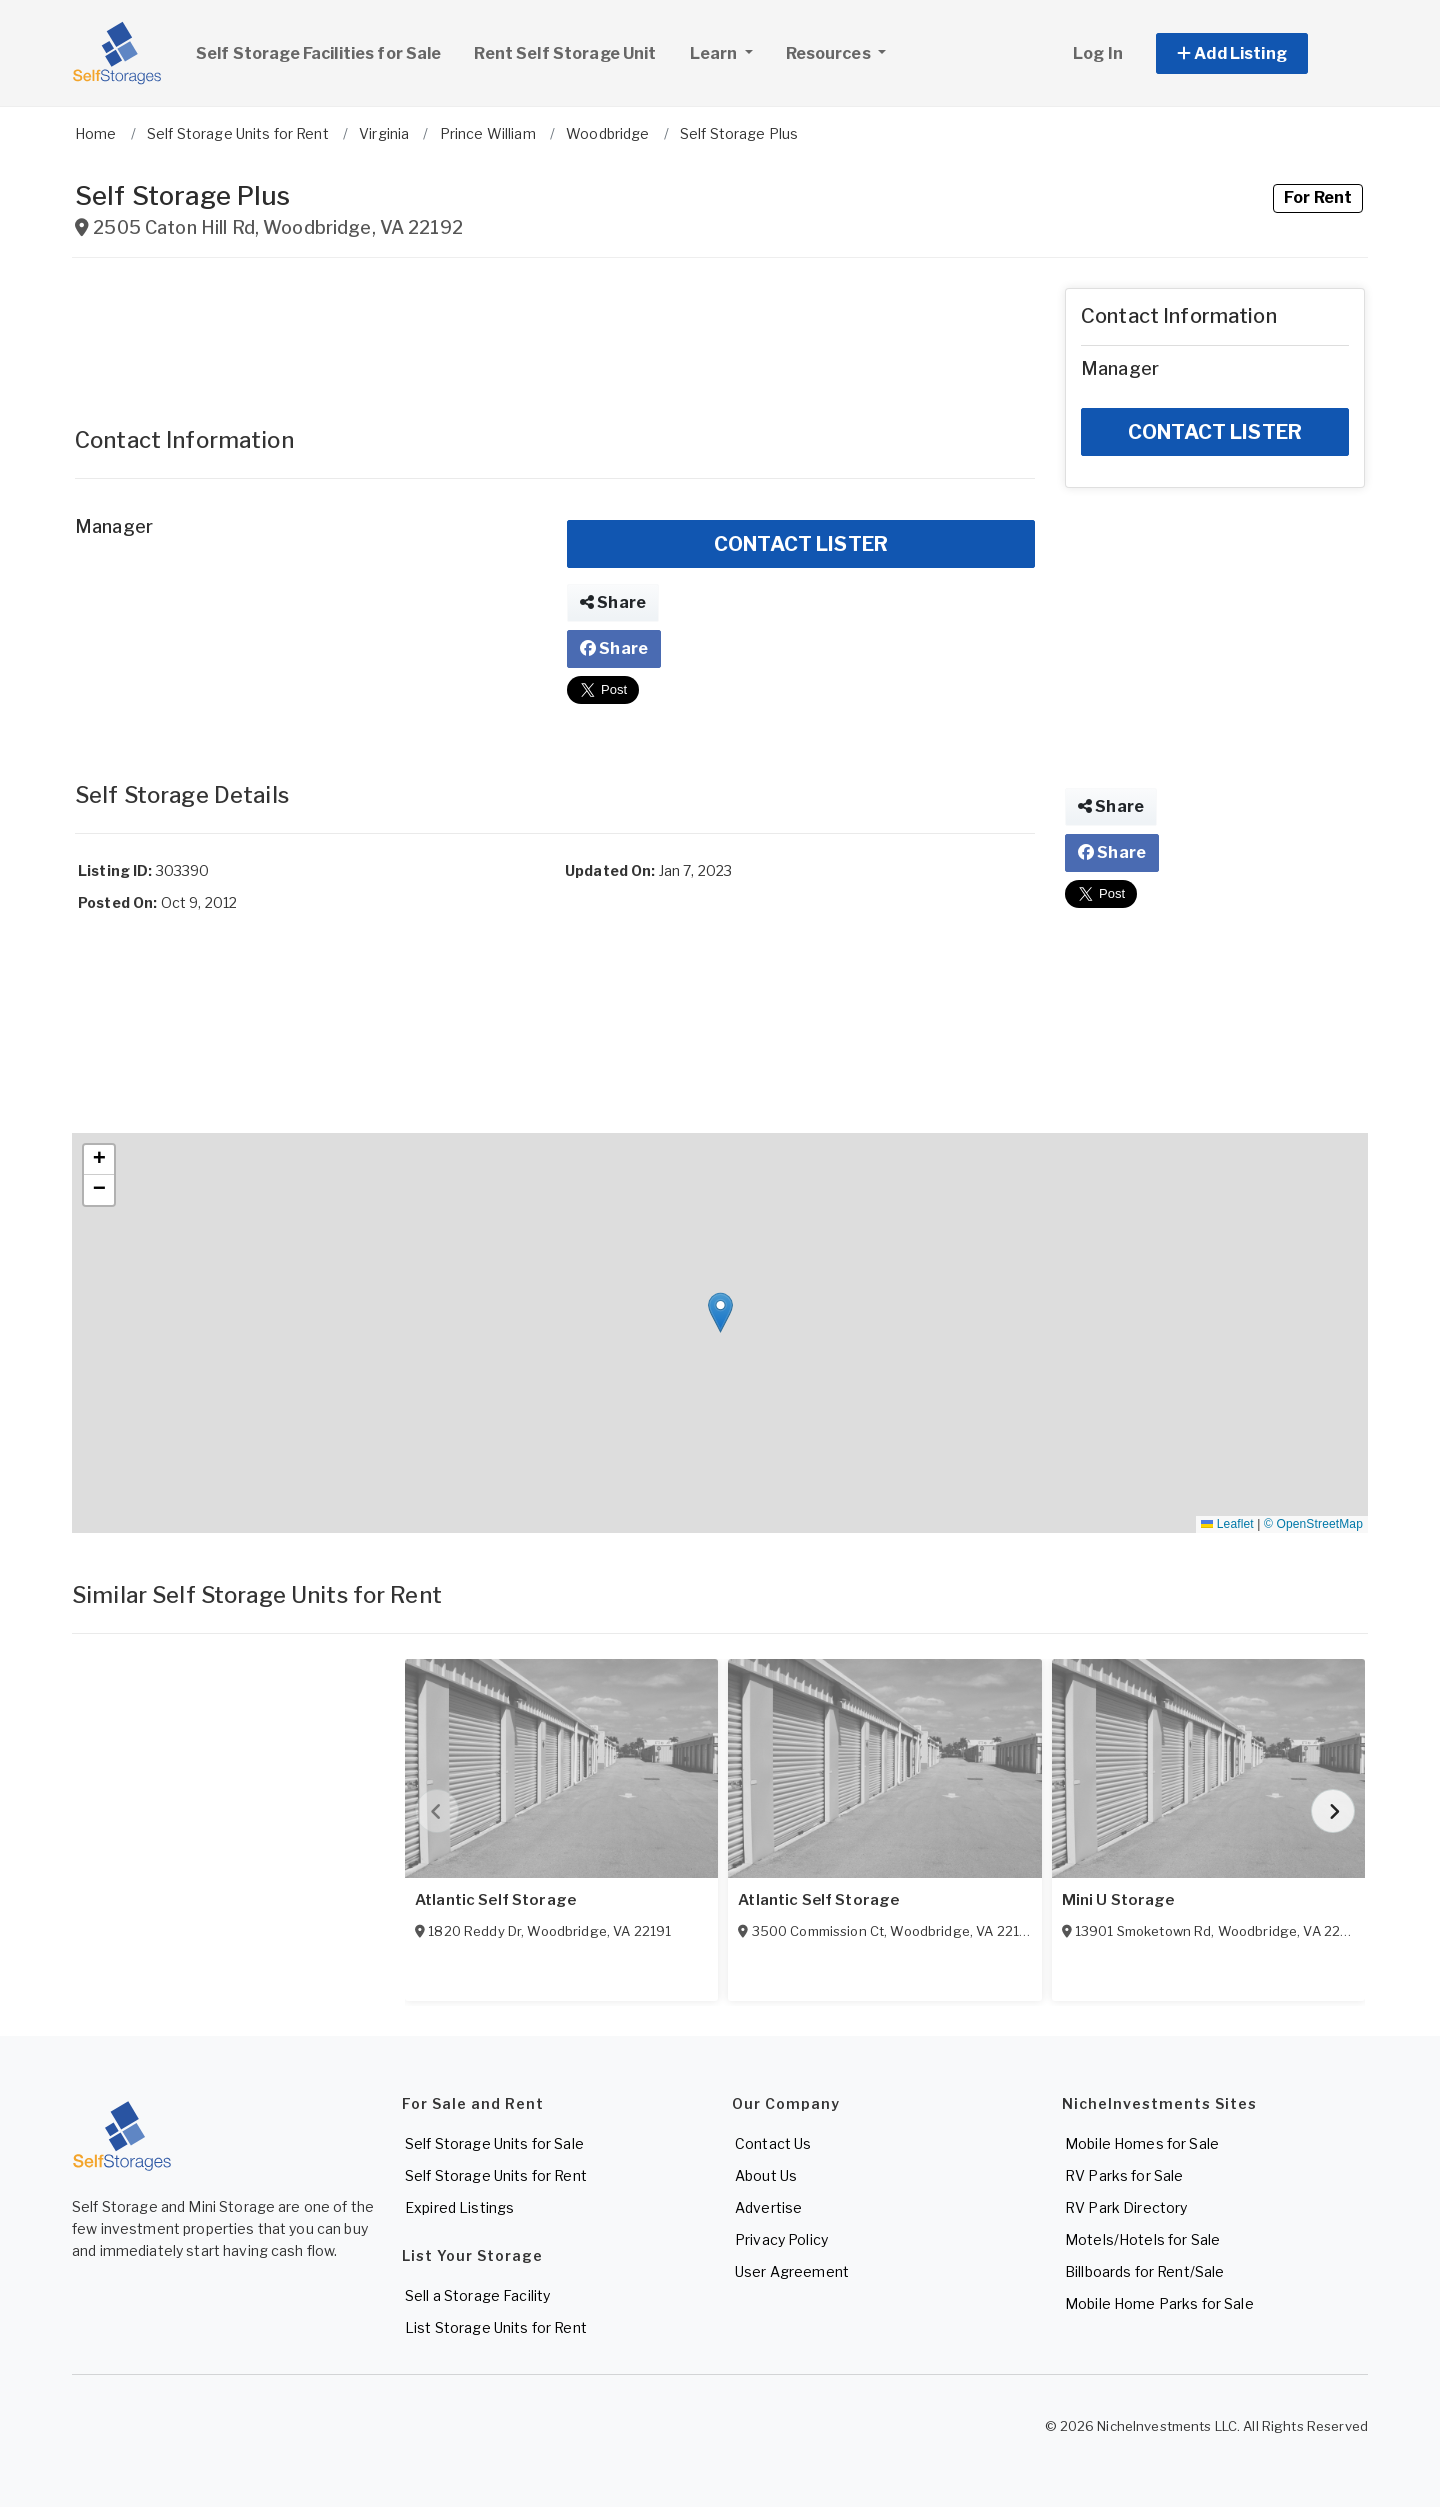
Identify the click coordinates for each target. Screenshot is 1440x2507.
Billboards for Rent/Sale (1144, 2271)
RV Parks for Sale (1124, 2175)
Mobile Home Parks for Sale (1159, 2303)
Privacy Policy (781, 2239)
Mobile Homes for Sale (1142, 2143)
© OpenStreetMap (1313, 1524)
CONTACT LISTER (801, 544)
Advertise (768, 2207)
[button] (1254, 53)
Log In (1098, 53)
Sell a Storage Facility (477, 2295)
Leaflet (1227, 1524)
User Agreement (792, 2271)
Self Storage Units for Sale (494, 2143)
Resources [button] (830, 53)
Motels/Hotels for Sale (1142, 2239)
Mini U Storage (1118, 1900)
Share (613, 602)
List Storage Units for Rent (496, 2327)
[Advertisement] (555, 333)
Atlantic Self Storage (495, 1900)
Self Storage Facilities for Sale (318, 53)
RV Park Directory (1126, 2207)
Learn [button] (729, 51)
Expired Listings (459, 2207)
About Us (766, 2175)
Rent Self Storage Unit (565, 53)
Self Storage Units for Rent (496, 2175)
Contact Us (773, 2143)
